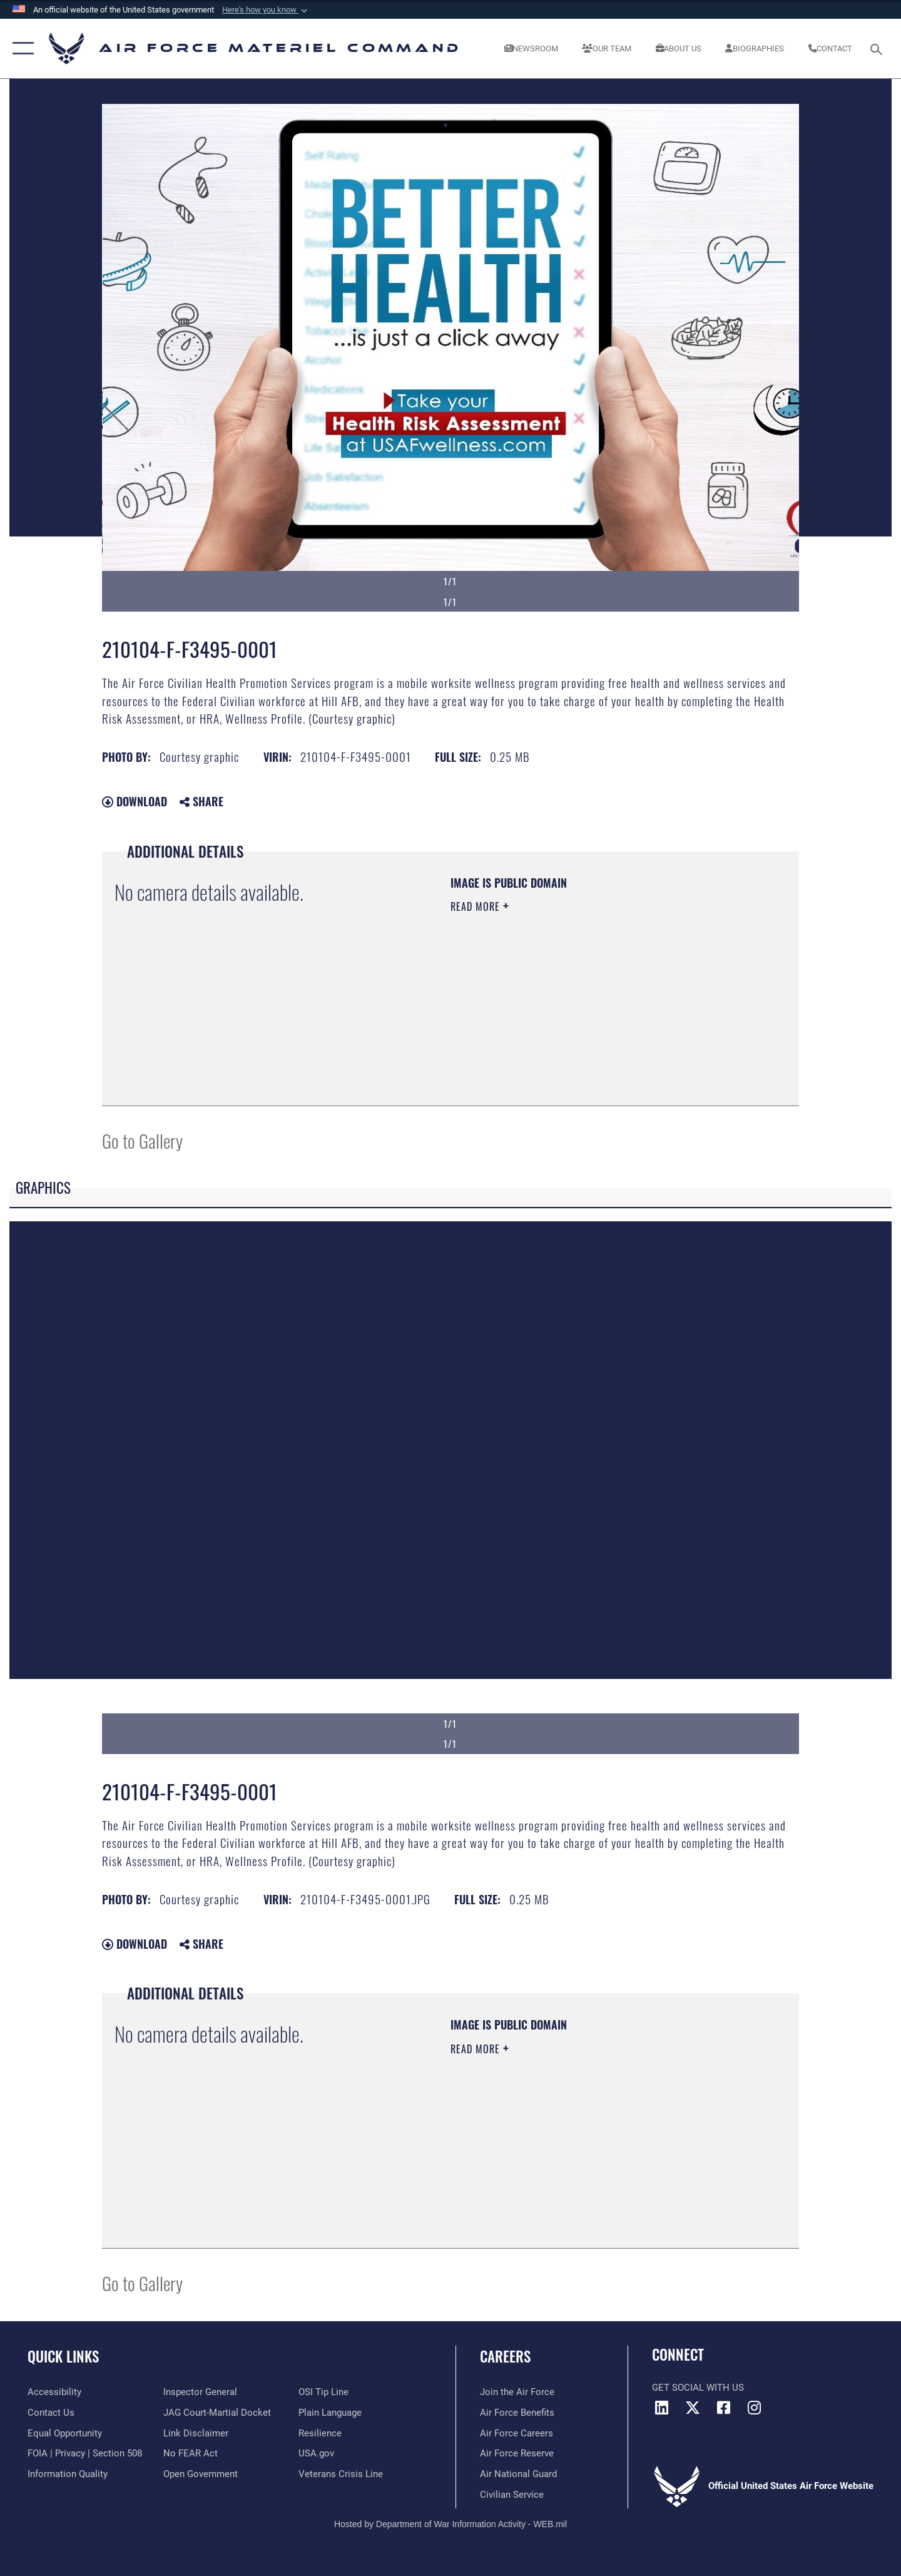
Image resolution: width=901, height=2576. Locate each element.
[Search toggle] (878, 48)
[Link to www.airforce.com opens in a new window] (517, 2392)
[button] (266, 10)
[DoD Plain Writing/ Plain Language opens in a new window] (330, 2412)
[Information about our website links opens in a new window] (195, 2433)
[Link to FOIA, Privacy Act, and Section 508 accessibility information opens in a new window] (85, 2453)
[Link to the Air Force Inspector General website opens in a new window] (200, 2392)
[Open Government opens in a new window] (200, 2474)
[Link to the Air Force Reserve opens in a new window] (517, 2453)
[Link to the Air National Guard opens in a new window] (518, 2474)
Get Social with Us (698, 2387)
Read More (476, 906)
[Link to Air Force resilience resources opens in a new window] (320, 2433)
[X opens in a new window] (692, 2407)
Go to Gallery (142, 1140)
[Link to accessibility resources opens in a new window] (54, 2392)
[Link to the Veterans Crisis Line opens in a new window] (340, 2474)
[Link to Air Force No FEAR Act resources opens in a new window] (190, 2453)
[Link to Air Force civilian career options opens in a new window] (512, 2494)
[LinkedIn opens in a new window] (661, 2407)
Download (134, 801)
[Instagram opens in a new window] (754, 2407)
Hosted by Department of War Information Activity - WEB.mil (450, 2524)
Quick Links (63, 2356)
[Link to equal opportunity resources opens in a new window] (65, 2433)
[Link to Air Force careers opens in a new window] (516, 2433)
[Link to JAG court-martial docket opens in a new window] (217, 2412)
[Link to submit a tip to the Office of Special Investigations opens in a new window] (323, 2392)
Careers (505, 2356)
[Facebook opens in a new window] (723, 2407)
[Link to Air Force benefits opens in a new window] (517, 2412)
